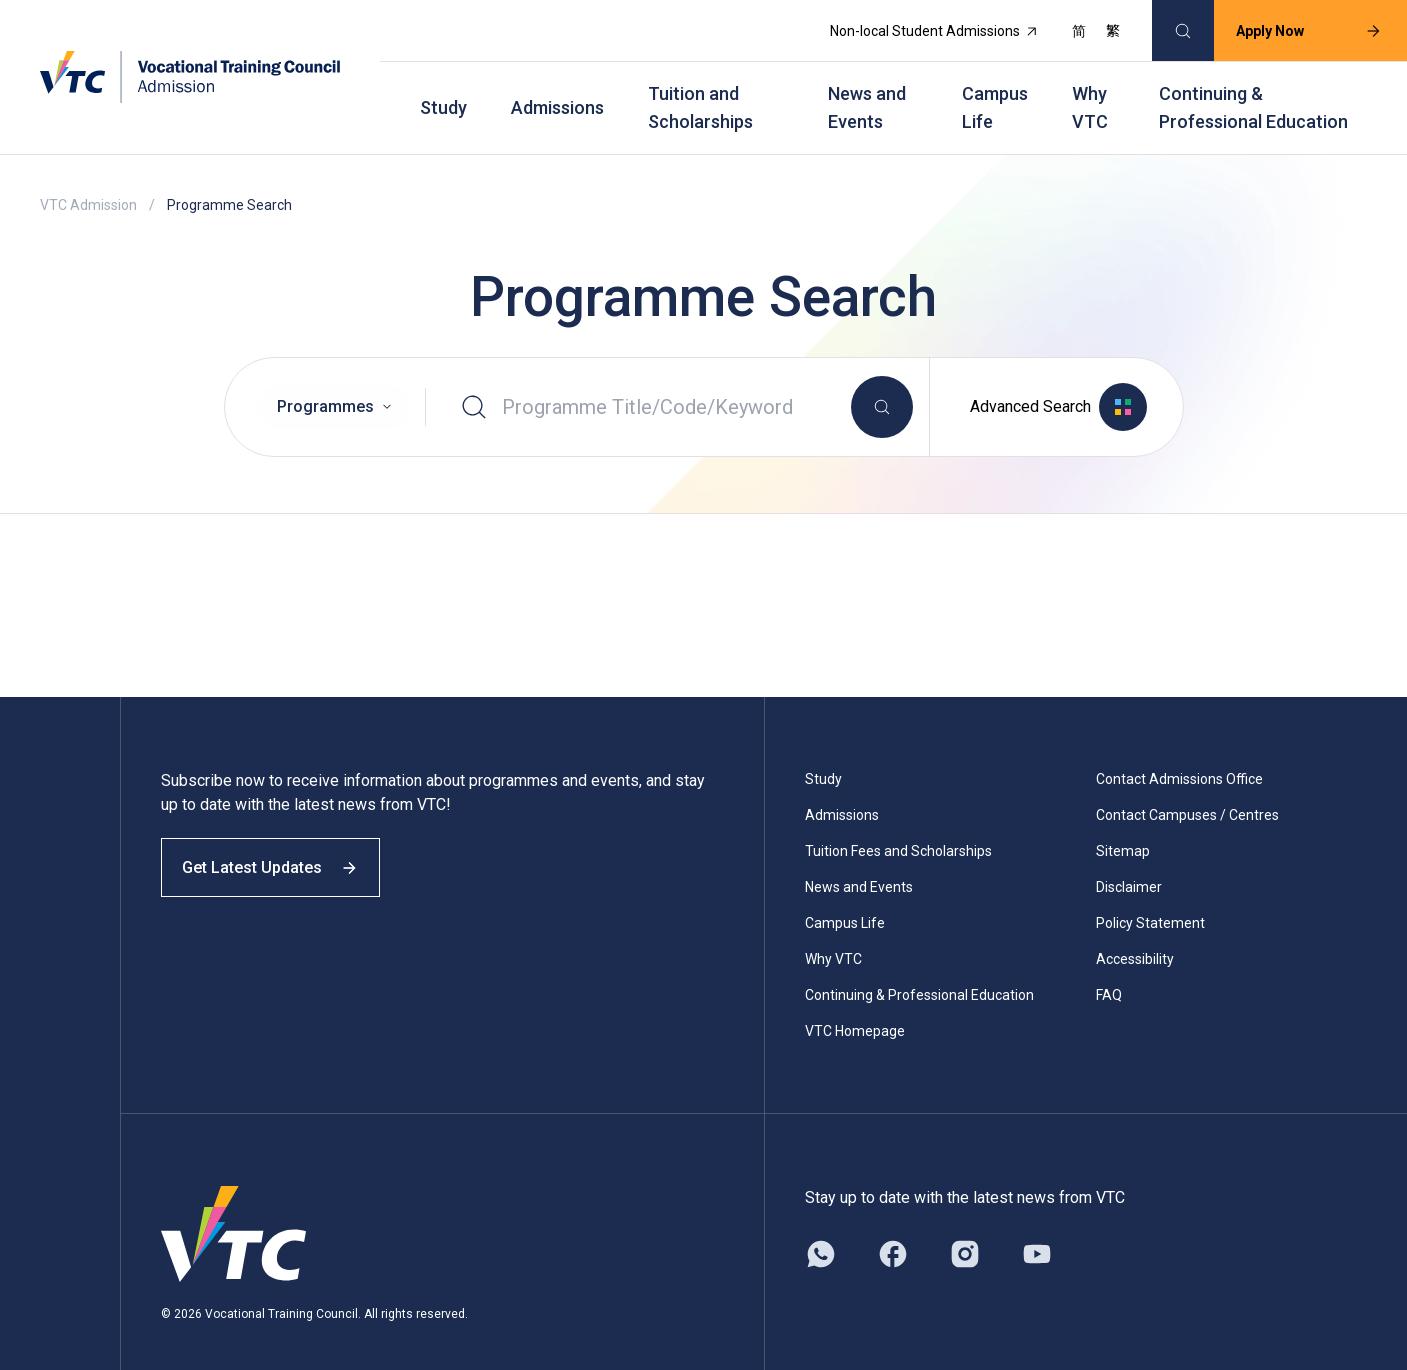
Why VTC (1090, 90)
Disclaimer (1129, 862)
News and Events (867, 90)
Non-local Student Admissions (920, 26)
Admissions (557, 90)
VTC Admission (88, 180)
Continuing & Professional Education (1253, 90)
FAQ (1109, 970)
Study (443, 90)
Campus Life (995, 90)
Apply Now (1294, 26)
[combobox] (333, 387)
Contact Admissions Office (1179, 754)
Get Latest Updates (282, 857)
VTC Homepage (855, 1006)
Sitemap (1123, 826)
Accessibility (1135, 934)
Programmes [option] (325, 386)
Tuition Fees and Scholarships (898, 826)
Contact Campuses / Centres (1187, 790)
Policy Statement (1150, 898)
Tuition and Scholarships (700, 90)
